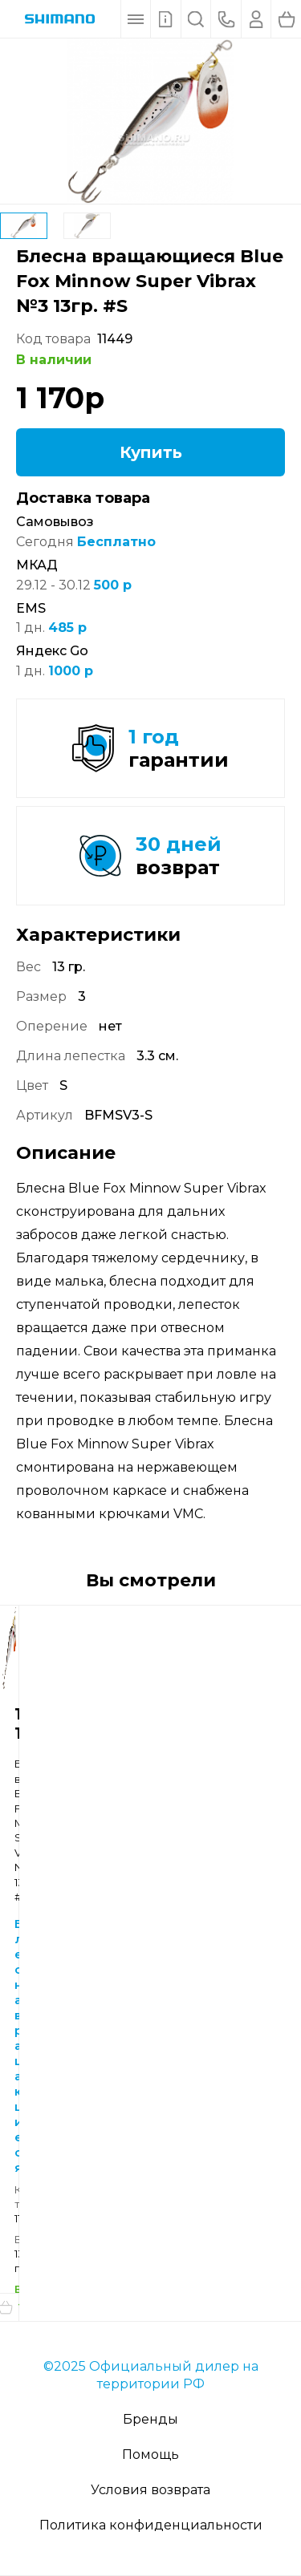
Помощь (150, 2454)
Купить (151, 452)
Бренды (150, 2419)
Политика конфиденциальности (150, 2525)
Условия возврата (150, 2489)
